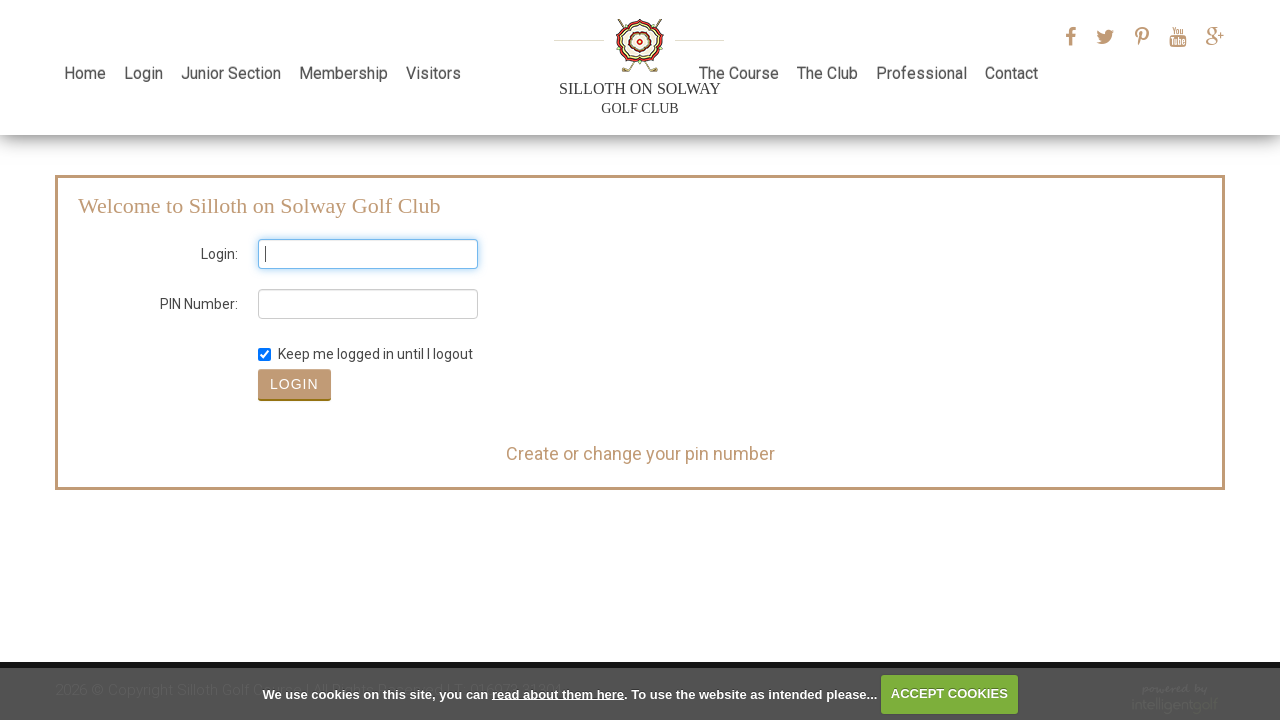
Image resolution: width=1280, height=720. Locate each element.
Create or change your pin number (640, 453)
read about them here (558, 693)
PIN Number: (199, 304)
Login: (219, 254)
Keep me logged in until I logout (365, 354)
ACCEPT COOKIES (949, 693)
